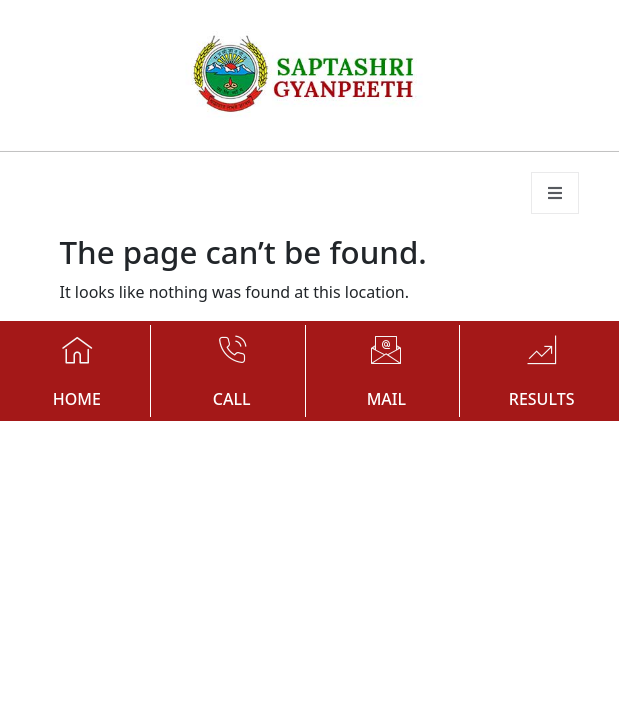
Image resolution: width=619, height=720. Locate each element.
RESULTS (542, 399)
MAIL (386, 399)
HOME (77, 399)
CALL (232, 399)
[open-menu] (555, 193)
